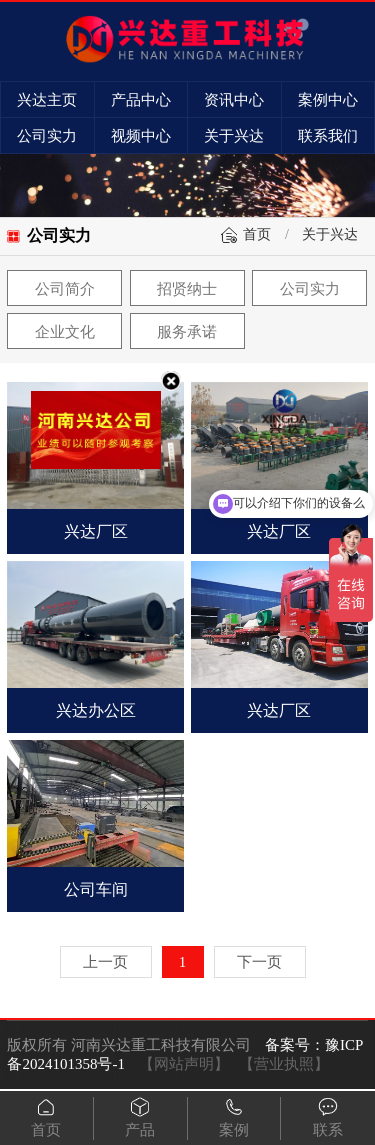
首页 (257, 234)
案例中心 (328, 100)
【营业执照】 (284, 1064)
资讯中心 (234, 100)
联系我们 (328, 136)
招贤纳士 (187, 289)
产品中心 (141, 100)
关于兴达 (234, 136)
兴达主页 (47, 100)
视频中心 (141, 136)
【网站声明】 (184, 1064)
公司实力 (47, 136)
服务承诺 (187, 332)
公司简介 (65, 289)
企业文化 (65, 332)
